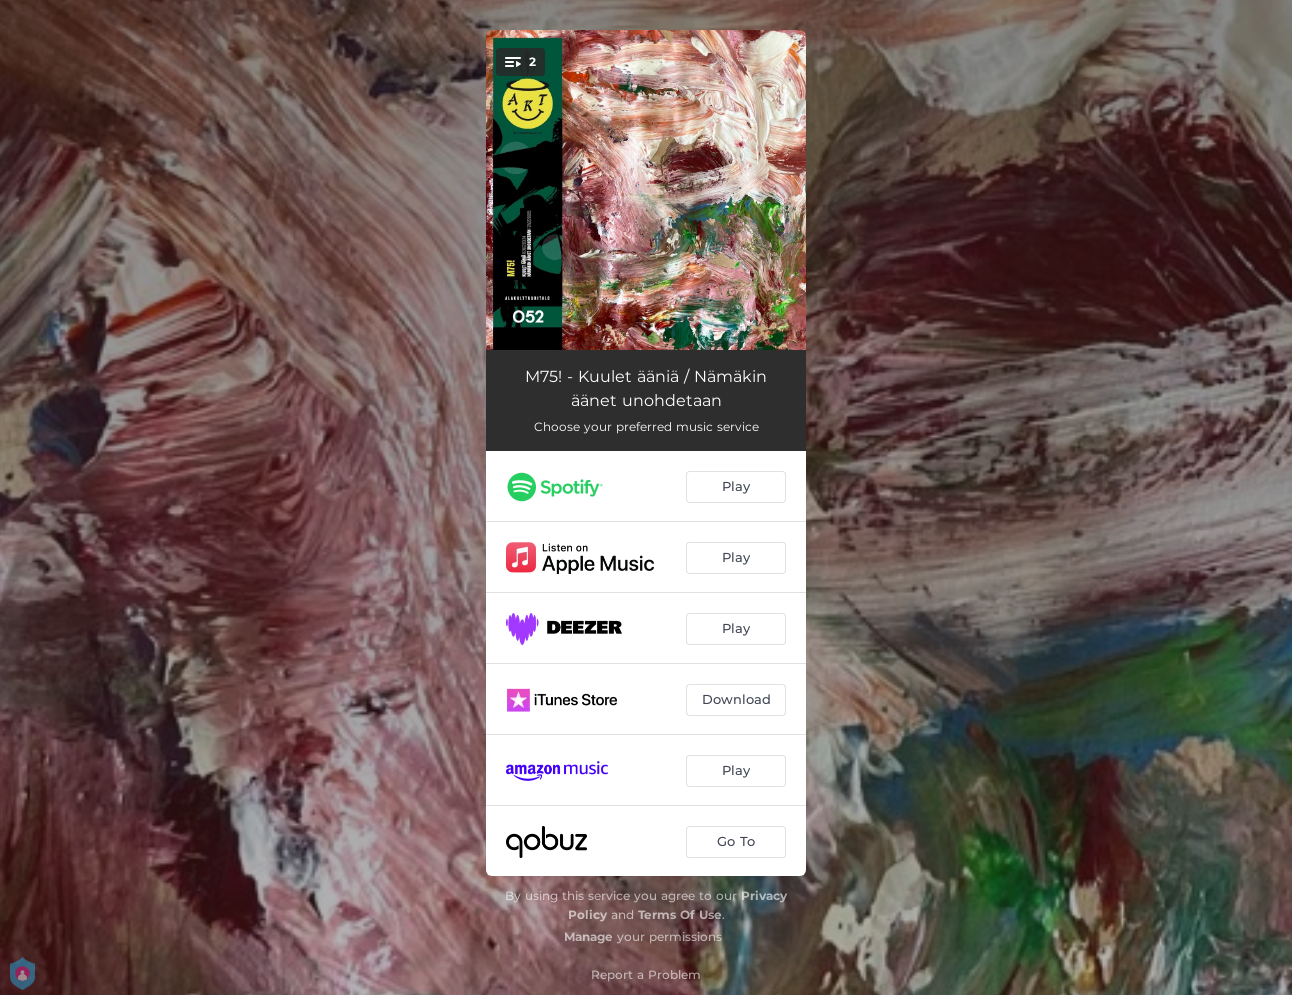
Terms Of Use (680, 914)
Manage (588, 936)
